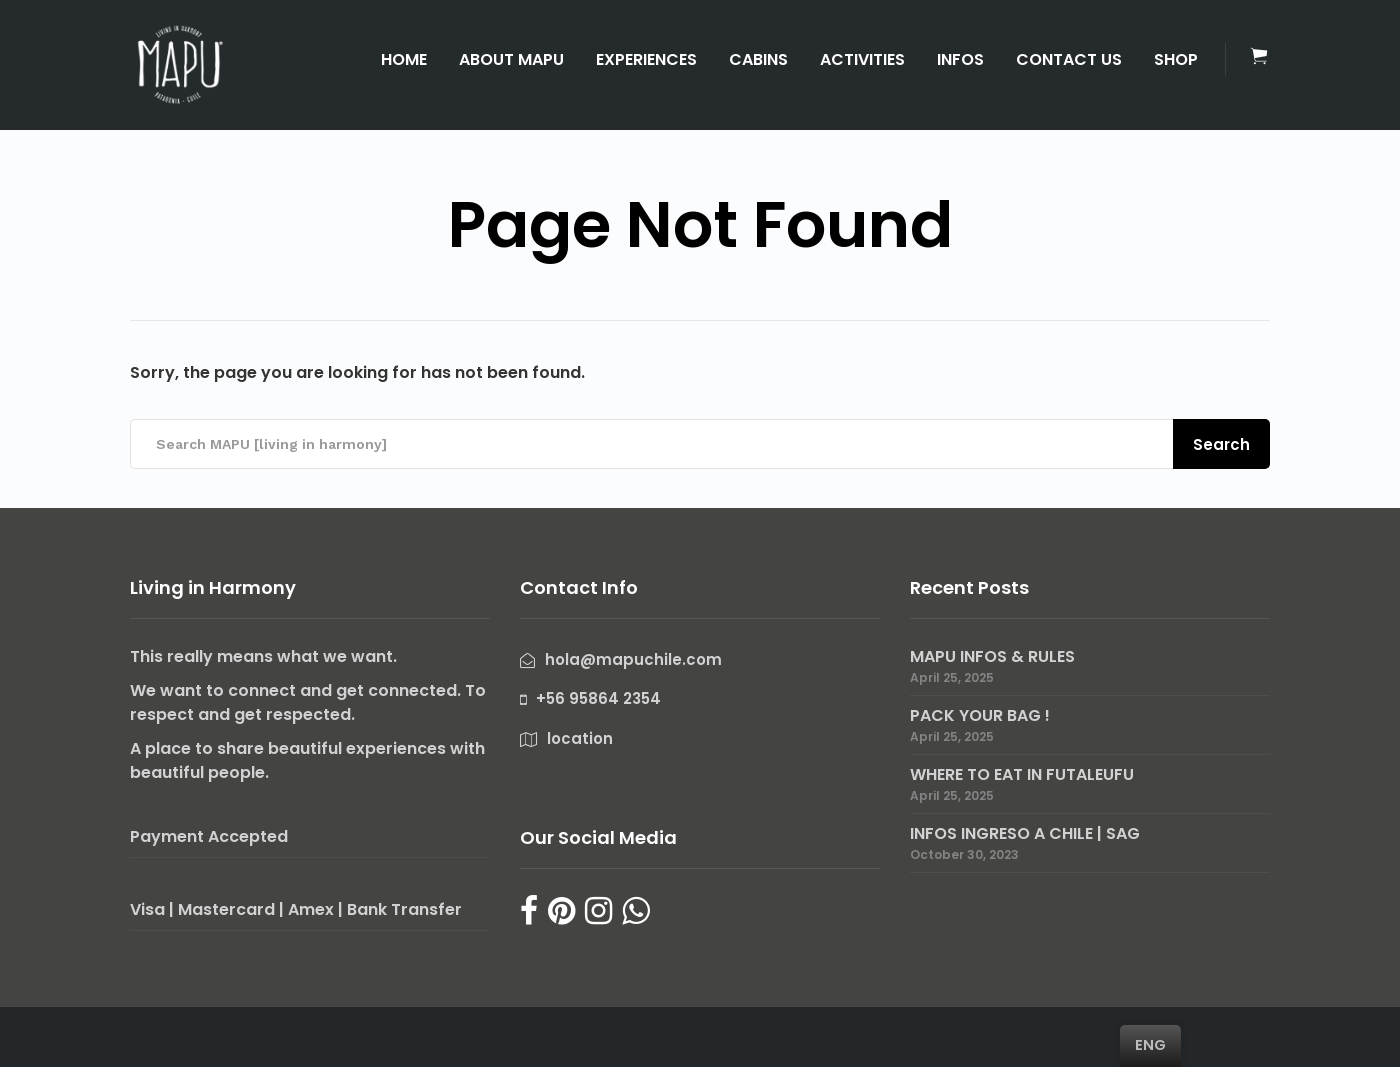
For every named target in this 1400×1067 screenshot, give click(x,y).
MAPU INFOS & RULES (992, 656)
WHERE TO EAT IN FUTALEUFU (1022, 774)
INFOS (960, 59)
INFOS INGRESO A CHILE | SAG (1025, 833)
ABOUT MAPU (511, 59)
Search (1221, 444)
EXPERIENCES (646, 59)
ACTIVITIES (862, 59)
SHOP (1176, 59)
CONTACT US (1069, 59)
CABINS (758, 59)
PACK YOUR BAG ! (980, 715)
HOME (404, 59)
